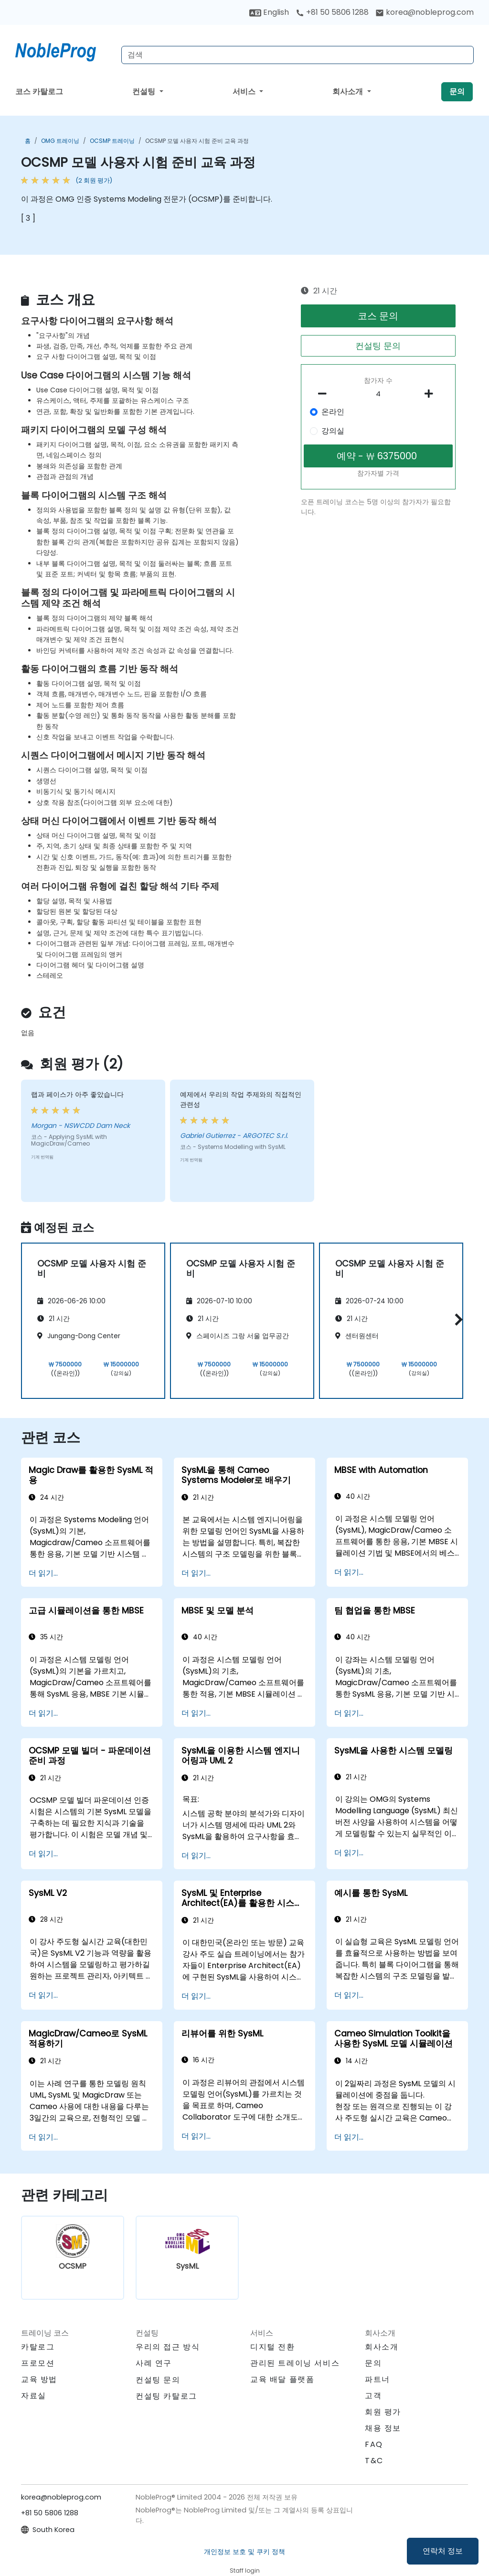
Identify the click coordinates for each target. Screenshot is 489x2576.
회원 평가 (383, 2411)
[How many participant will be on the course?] (378, 394)
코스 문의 (378, 316)
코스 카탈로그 (39, 91)
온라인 (332, 411)
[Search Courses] (297, 55)
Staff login (245, 2570)
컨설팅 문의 (378, 346)
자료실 (33, 2395)
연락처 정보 (443, 2550)
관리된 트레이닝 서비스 (295, 2363)
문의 (457, 91)
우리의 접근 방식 (168, 2346)
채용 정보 (383, 2428)
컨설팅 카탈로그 (166, 2396)
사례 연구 (154, 2363)
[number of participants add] (432, 393)
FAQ (374, 2444)
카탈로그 (37, 2346)
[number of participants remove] (325, 393)
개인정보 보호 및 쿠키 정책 (244, 2551)
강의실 (332, 430)
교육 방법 (39, 2379)
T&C (374, 2460)
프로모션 (37, 2363)
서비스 (245, 91)
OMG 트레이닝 (60, 141)
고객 (373, 2395)
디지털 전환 (272, 2346)
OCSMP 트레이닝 (112, 141)
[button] (456, 1319)
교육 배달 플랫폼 (282, 2379)
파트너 (377, 2379)
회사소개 (348, 91)
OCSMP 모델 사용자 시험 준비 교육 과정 (197, 141)
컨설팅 (144, 91)
